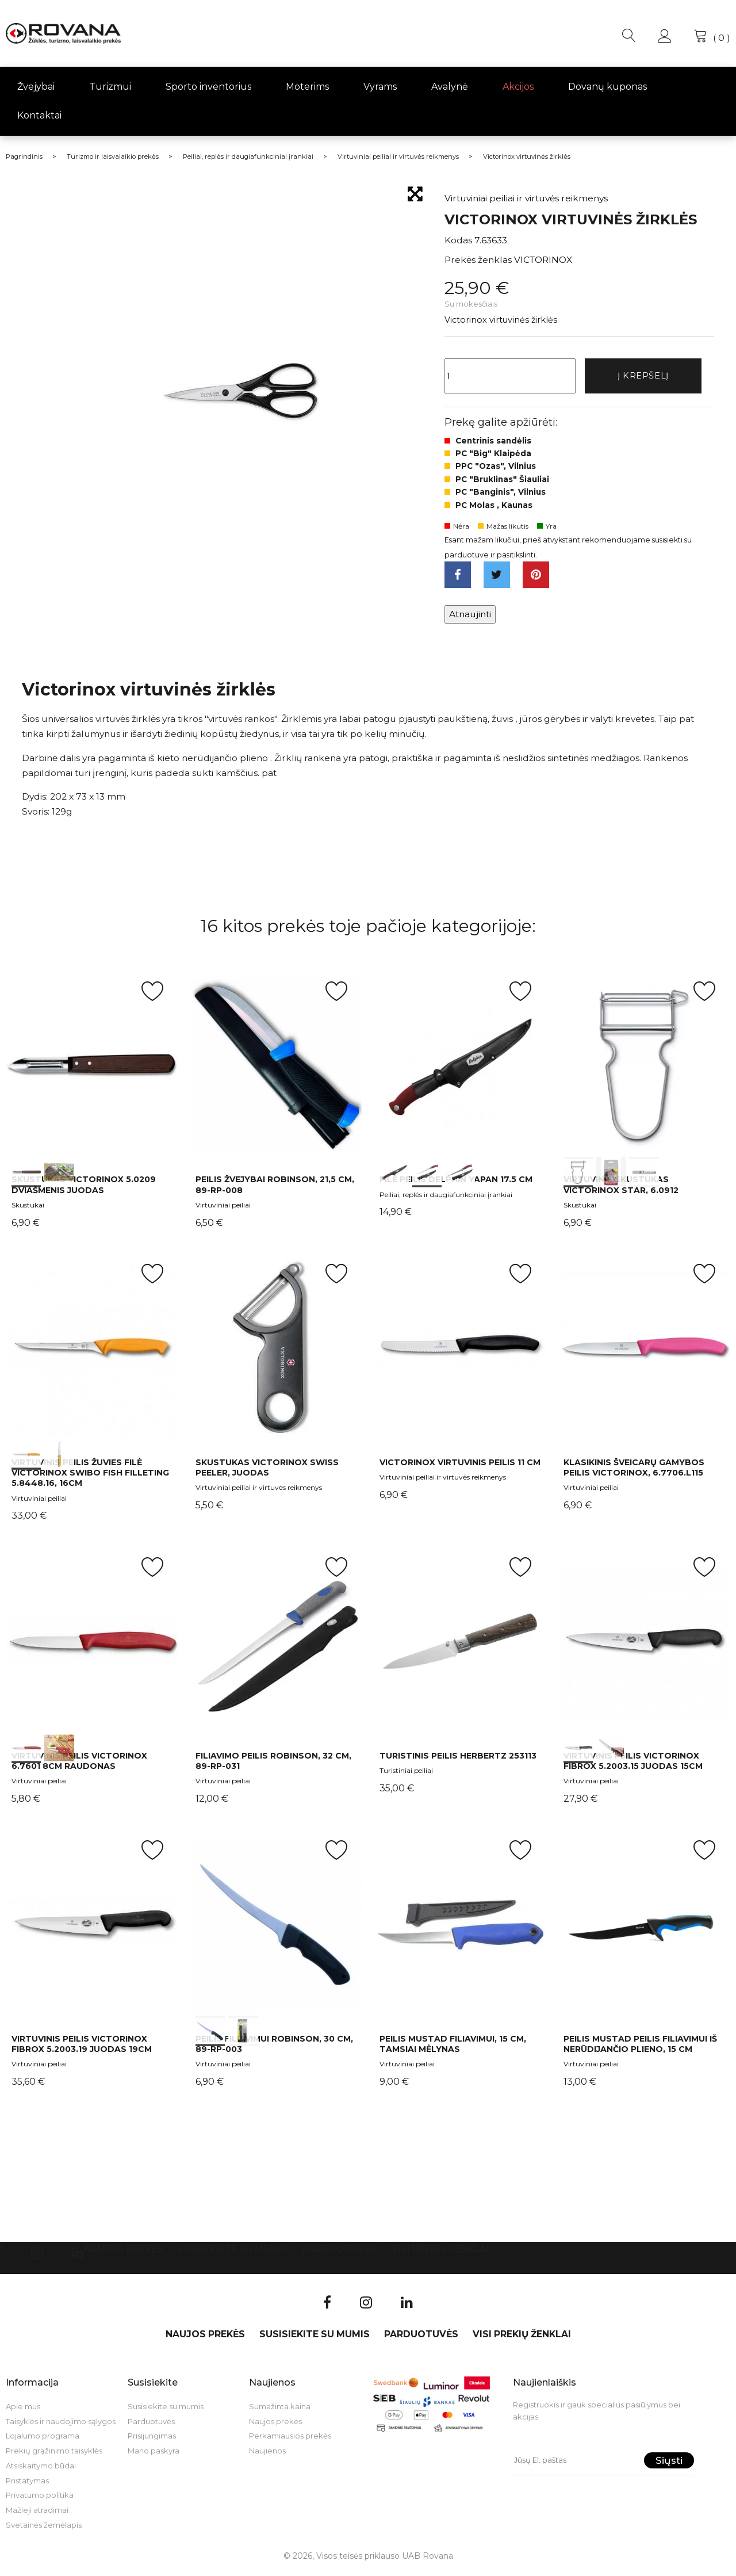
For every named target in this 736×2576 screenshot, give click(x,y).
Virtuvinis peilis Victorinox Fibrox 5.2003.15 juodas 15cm (633, 1765)
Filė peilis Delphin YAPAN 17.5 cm (455, 1184)
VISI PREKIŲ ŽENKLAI (440, 2253)
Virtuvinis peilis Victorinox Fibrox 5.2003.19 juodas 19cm (82, 2048)
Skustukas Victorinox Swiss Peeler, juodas (267, 1472)
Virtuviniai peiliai (223, 1209)
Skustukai (28, 1209)
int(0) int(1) (92, 1069)
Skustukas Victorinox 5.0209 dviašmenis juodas (84, 1189)
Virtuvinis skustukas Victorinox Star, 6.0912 (621, 1189)
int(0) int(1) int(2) (460, 1069)
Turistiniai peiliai (406, 1775)
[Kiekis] (510, 376)
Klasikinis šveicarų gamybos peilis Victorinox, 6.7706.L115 (634, 1472)
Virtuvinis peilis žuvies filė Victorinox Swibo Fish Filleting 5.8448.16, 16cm (90, 1477)
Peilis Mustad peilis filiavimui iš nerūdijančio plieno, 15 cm (640, 2048)
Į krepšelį (642, 376)
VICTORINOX (543, 259)
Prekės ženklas (478, 259)
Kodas (458, 240)
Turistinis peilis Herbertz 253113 (457, 1760)
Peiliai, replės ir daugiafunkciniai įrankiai (445, 1198)
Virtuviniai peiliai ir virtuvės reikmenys (258, 1492)
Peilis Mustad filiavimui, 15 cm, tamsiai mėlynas (452, 2048)
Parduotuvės (339, 2253)
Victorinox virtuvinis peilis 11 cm (459, 1467)
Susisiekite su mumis (233, 2253)
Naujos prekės (123, 2253)
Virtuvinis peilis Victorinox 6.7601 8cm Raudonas (79, 1765)
